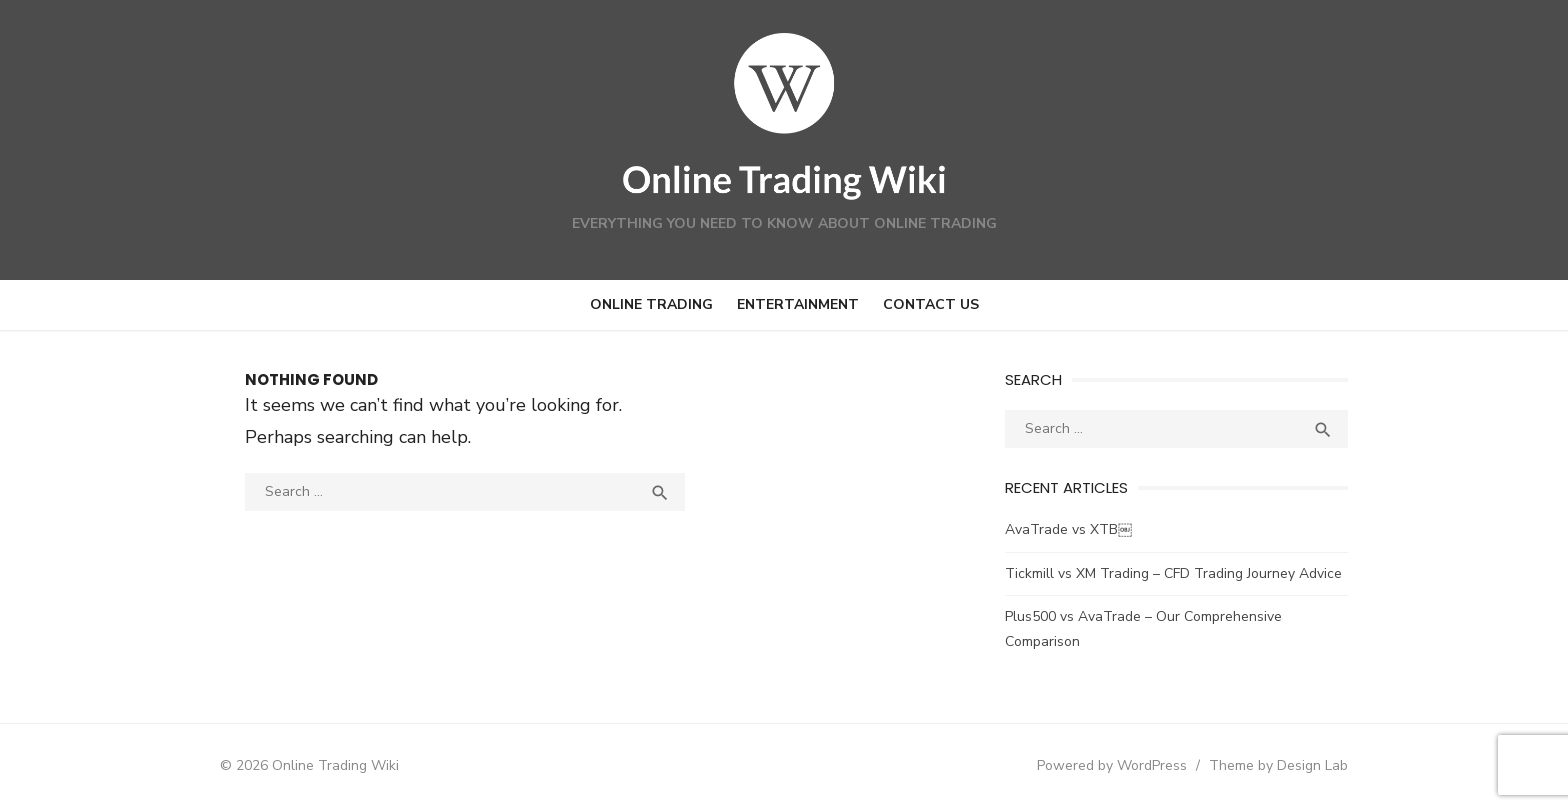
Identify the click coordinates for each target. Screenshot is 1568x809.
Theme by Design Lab (1294, 765)
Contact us (931, 304)
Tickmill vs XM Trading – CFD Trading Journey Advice (1179, 573)
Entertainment (798, 304)
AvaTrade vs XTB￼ (1074, 529)
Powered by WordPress (1128, 765)
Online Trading (651, 304)
